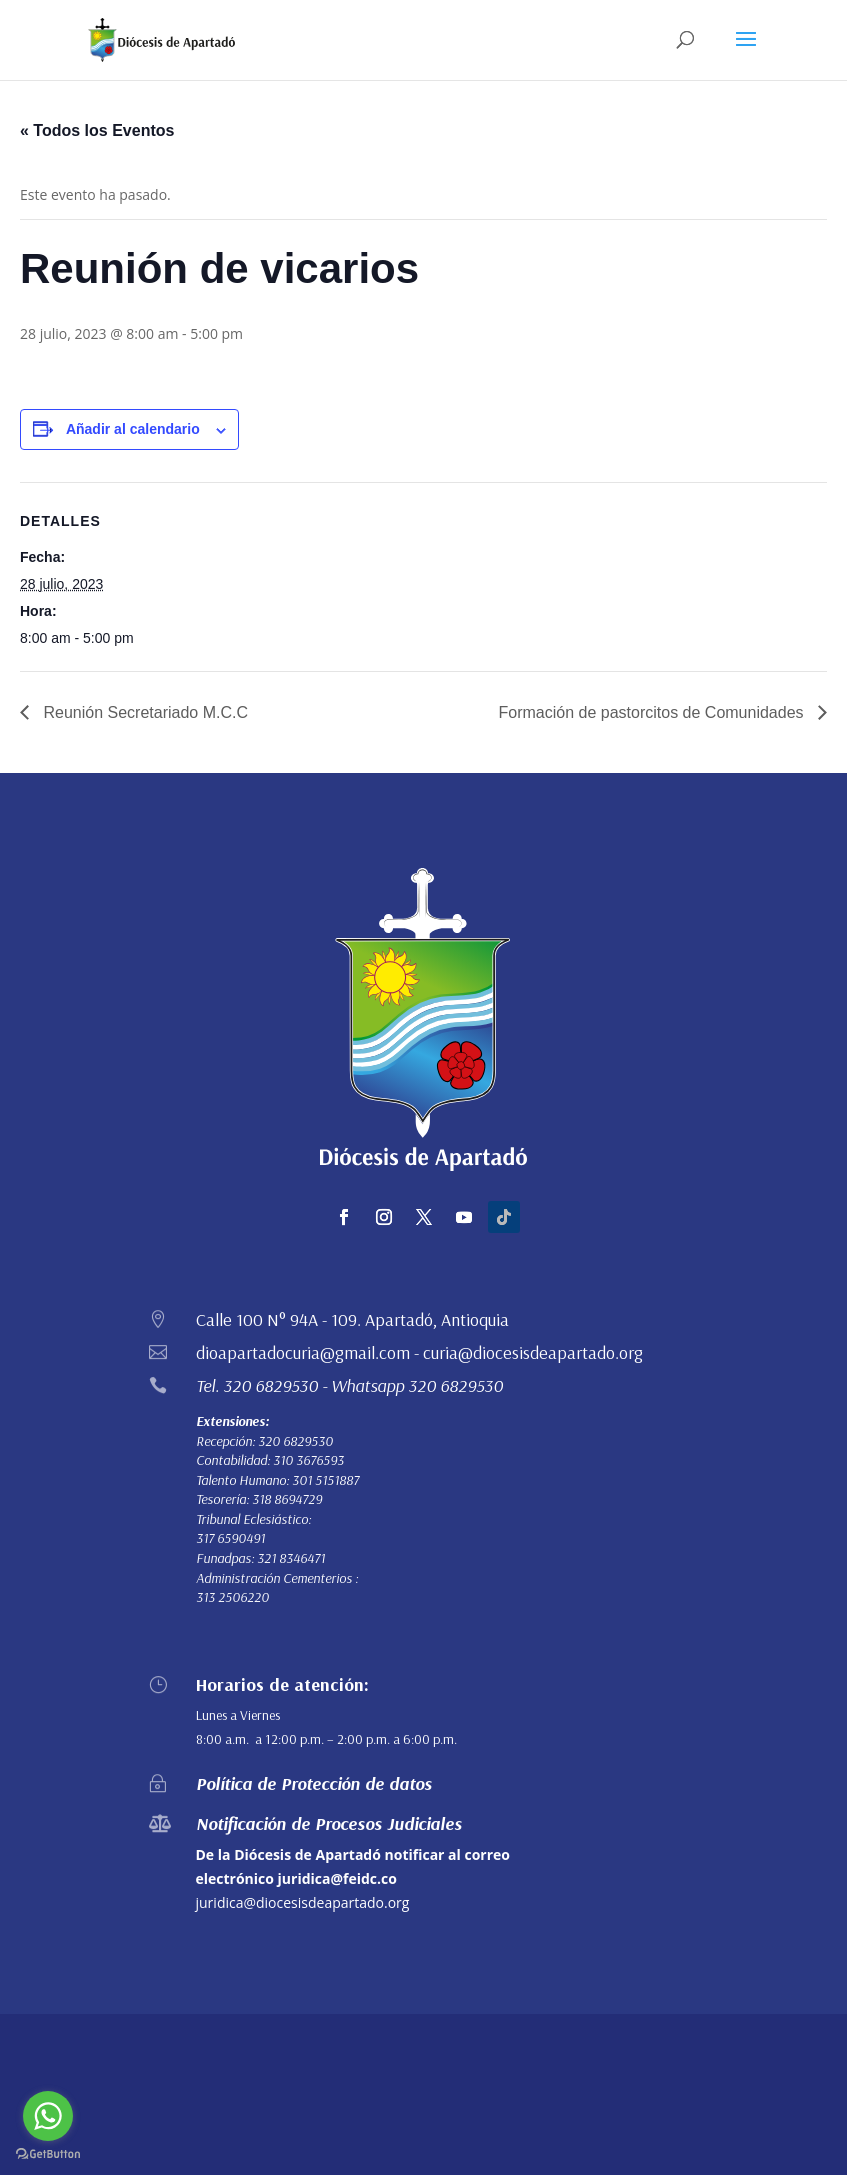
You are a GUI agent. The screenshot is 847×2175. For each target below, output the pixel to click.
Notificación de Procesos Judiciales (329, 1823)
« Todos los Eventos (97, 130)
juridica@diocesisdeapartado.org (303, 1902)
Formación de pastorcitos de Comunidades (654, 712)
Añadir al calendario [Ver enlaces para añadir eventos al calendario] (133, 429)
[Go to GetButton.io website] (48, 2154)
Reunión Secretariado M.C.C (143, 712)
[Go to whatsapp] (48, 2116)
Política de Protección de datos (314, 1783)
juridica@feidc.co (337, 1878)
